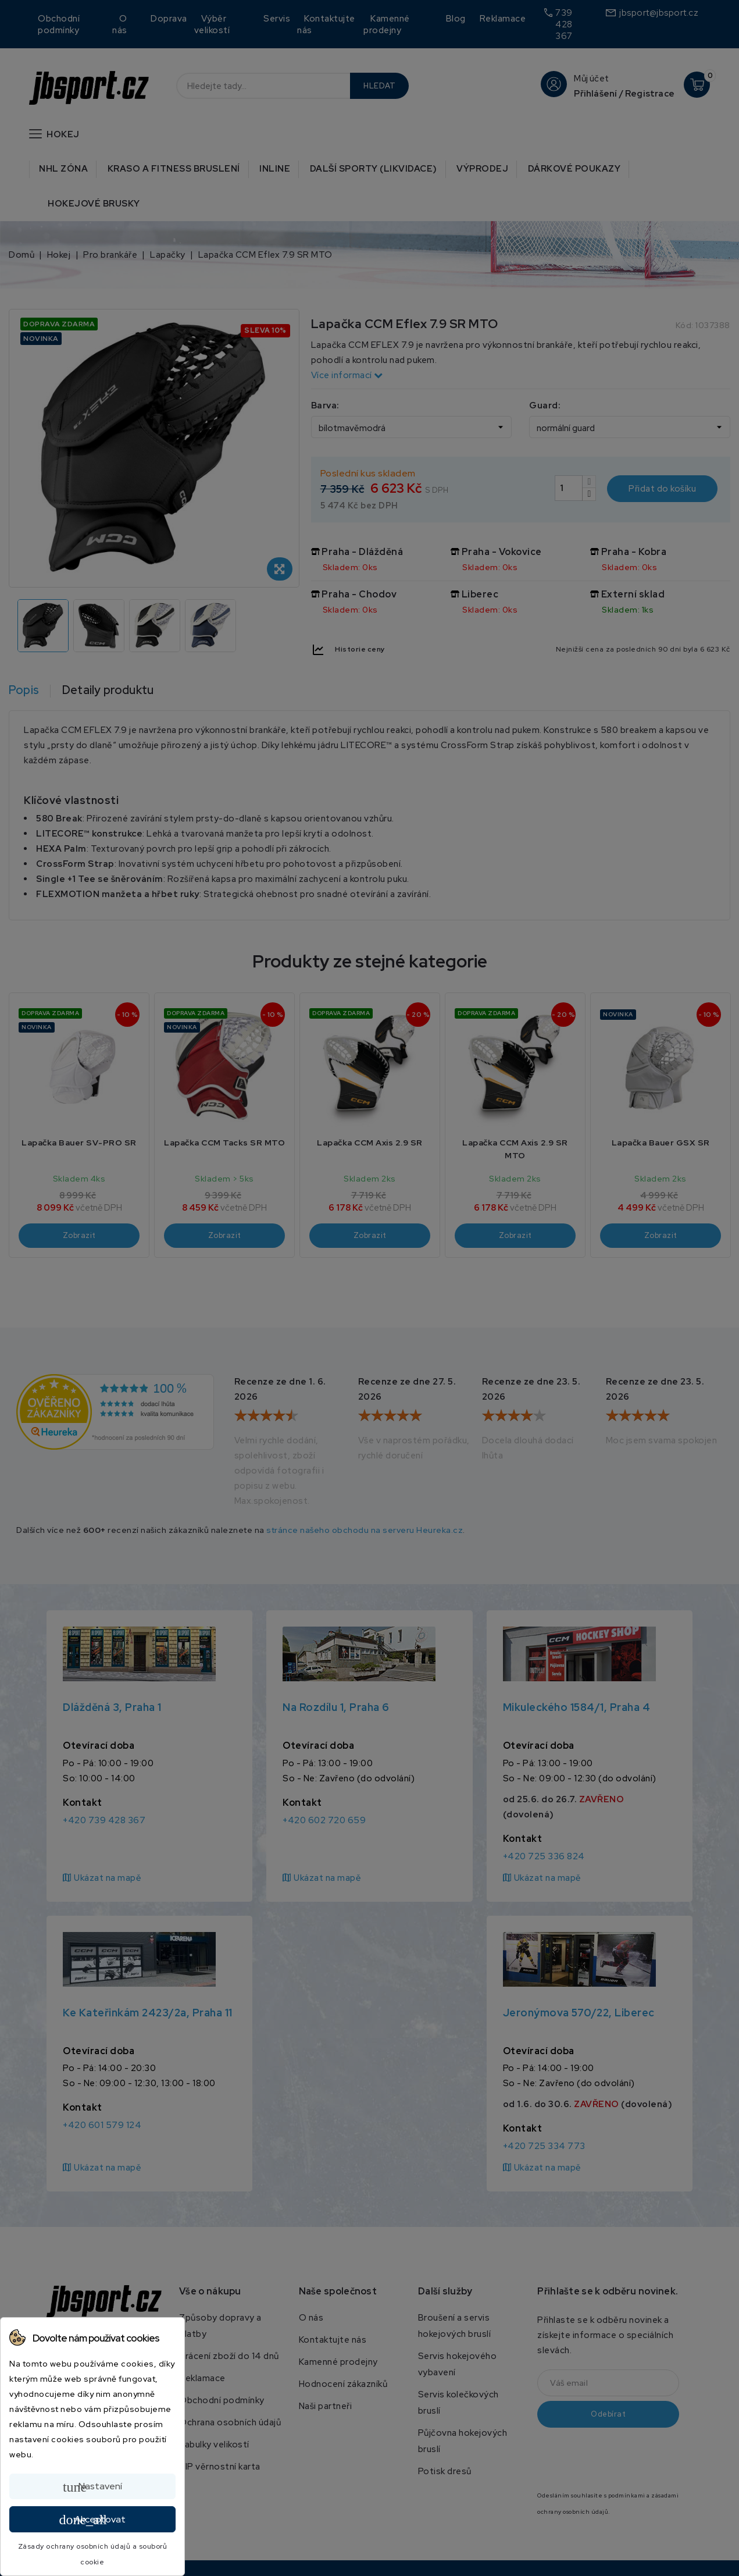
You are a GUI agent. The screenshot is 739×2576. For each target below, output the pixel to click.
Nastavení (92, 2487)
